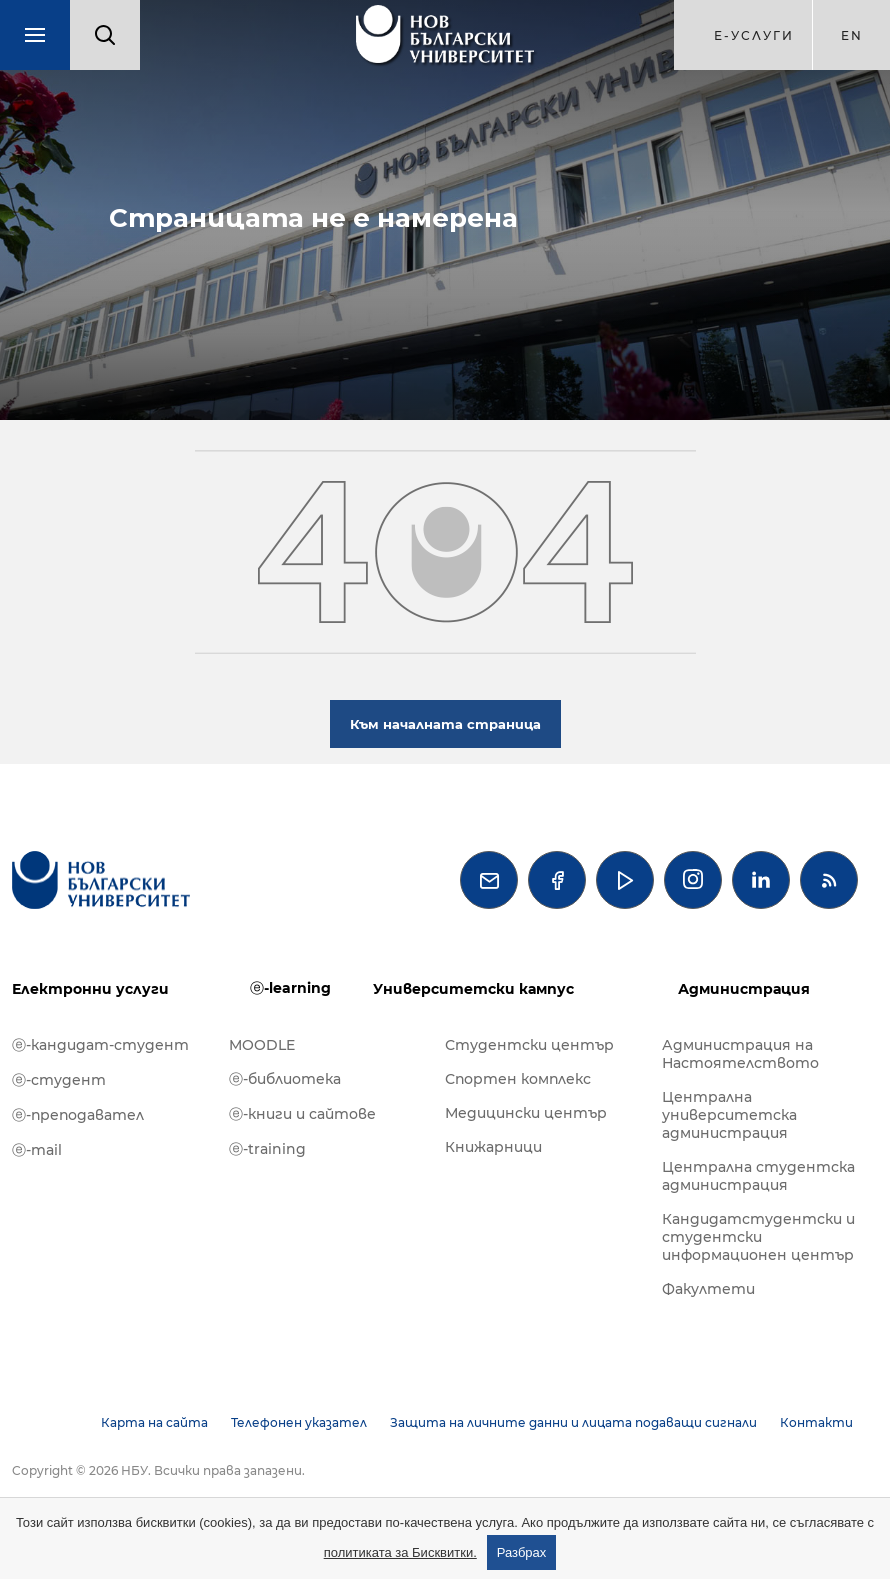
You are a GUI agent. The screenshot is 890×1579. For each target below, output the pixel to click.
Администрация (744, 989)
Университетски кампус (473, 989)
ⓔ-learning (290, 988)
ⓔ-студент (59, 1080)
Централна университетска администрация (729, 1115)
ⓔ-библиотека (285, 1079)
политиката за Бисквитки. (400, 1552)
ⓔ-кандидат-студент (100, 1045)
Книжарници (493, 1147)
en (852, 35)
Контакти (816, 1422)
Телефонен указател (299, 1422)
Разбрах (522, 1552)
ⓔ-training (267, 1149)
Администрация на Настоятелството (740, 1054)
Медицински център (526, 1113)
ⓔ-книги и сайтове (302, 1114)
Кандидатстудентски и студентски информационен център (758, 1237)
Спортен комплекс (518, 1079)
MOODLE (262, 1045)
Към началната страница (445, 724)
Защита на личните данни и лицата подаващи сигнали (573, 1422)
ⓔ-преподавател (78, 1115)
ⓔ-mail (37, 1150)
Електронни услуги (90, 989)
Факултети (708, 1289)
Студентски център (529, 1045)
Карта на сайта (154, 1422)
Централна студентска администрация (758, 1176)
